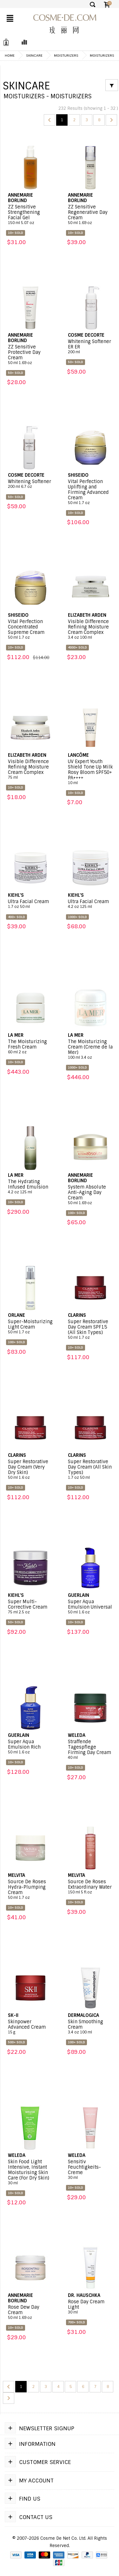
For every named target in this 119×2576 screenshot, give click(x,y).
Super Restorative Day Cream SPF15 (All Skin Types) (90, 1329)
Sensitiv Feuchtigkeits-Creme (90, 2169)
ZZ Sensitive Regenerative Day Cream (90, 215)
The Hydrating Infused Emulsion (30, 1187)
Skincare (34, 55)
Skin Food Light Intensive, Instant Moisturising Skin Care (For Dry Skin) (30, 2172)
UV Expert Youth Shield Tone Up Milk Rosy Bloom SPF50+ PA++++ (90, 772)
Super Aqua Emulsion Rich (30, 1747)
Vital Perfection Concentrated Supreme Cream (30, 629)
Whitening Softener (30, 484)
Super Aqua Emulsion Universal (90, 1607)
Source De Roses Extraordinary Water (90, 1887)
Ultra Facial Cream (30, 904)
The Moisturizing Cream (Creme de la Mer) (90, 1049)
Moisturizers (66, 55)
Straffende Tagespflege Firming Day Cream (90, 1749)
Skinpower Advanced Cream (30, 2027)
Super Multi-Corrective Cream (30, 1607)
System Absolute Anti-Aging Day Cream (90, 1195)
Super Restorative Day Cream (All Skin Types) (90, 1469)
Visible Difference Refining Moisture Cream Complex (90, 629)
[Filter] (111, 85)
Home (10, 55)
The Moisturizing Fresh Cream (30, 1047)
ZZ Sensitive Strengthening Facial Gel (30, 215)
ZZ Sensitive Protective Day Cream (30, 355)
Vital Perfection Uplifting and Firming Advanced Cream (90, 492)
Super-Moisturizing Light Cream (30, 1327)
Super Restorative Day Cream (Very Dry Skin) (30, 1469)
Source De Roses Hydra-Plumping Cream (30, 1889)
